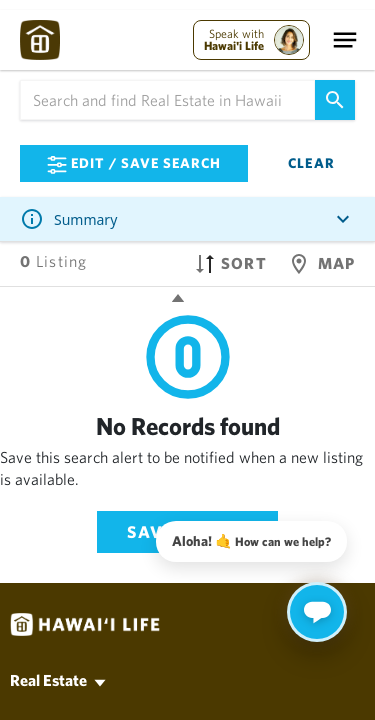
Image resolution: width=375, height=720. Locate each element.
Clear (311, 163)
